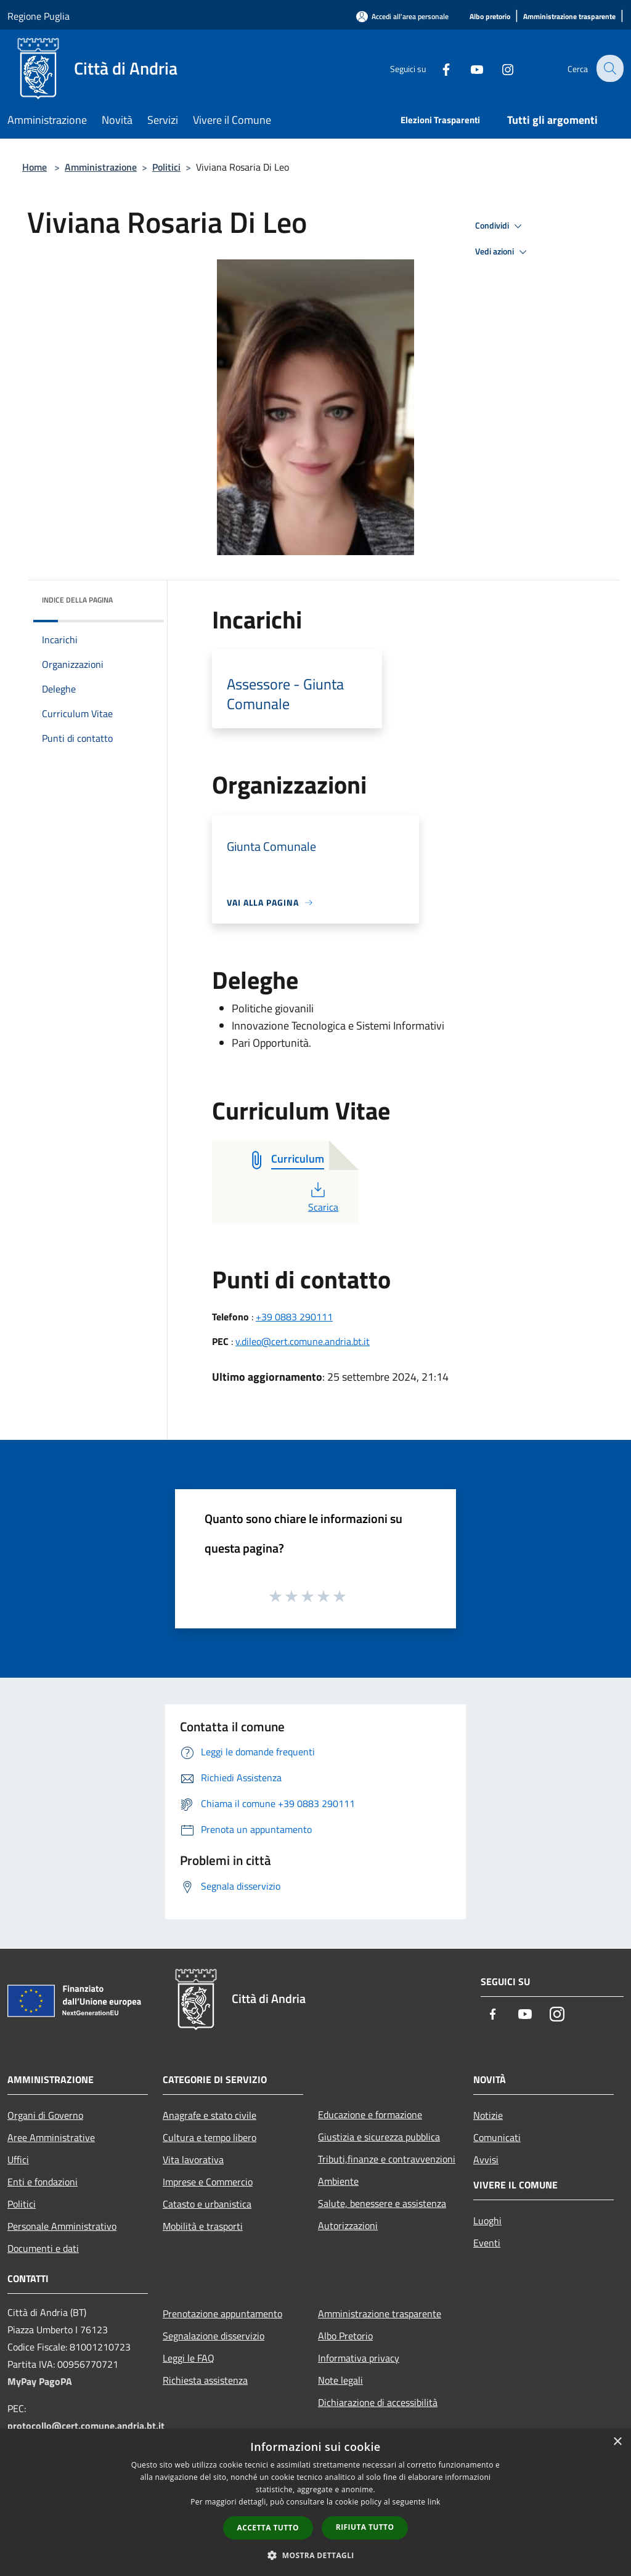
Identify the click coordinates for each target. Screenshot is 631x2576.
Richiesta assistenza (205, 2380)
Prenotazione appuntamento (222, 2313)
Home (34, 167)
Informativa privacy (358, 2357)
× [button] (617, 2442)
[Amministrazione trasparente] (569, 17)
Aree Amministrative (51, 2137)
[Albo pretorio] (490, 17)
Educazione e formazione (370, 2114)
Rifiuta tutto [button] (365, 2527)
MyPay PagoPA (39, 2381)
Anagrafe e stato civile (209, 2115)
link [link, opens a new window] (434, 2502)
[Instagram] (499, 68)
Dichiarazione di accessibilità (378, 2402)
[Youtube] (468, 68)
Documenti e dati (43, 2248)
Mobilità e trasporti (203, 2226)
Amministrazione (101, 167)
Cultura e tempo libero (209, 2137)
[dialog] (315, 2502)
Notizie (488, 2115)
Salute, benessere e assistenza (382, 2203)
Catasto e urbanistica (207, 2203)
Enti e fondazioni (42, 2181)
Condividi (500, 226)
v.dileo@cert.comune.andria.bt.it (302, 1341)
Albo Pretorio (345, 2335)
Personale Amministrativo (61, 2226)
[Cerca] (609, 68)
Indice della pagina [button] (77, 600)
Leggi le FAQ (188, 2357)
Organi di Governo (45, 2115)
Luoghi (487, 2220)
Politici (166, 167)
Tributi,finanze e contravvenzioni (386, 2158)
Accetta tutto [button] (268, 2527)
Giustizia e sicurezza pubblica (379, 2136)
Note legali (340, 2380)
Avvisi (486, 2159)
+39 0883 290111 (294, 1316)
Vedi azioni (503, 252)
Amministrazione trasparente (379, 2313)
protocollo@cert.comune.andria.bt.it (86, 2425)
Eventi (486, 2242)
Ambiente (338, 2181)
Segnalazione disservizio (213, 2335)
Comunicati (497, 2137)
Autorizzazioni (348, 2225)
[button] (315, 2555)
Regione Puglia (38, 16)
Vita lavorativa (193, 2159)
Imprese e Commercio (208, 2181)
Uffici (18, 2159)
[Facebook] (437, 68)
